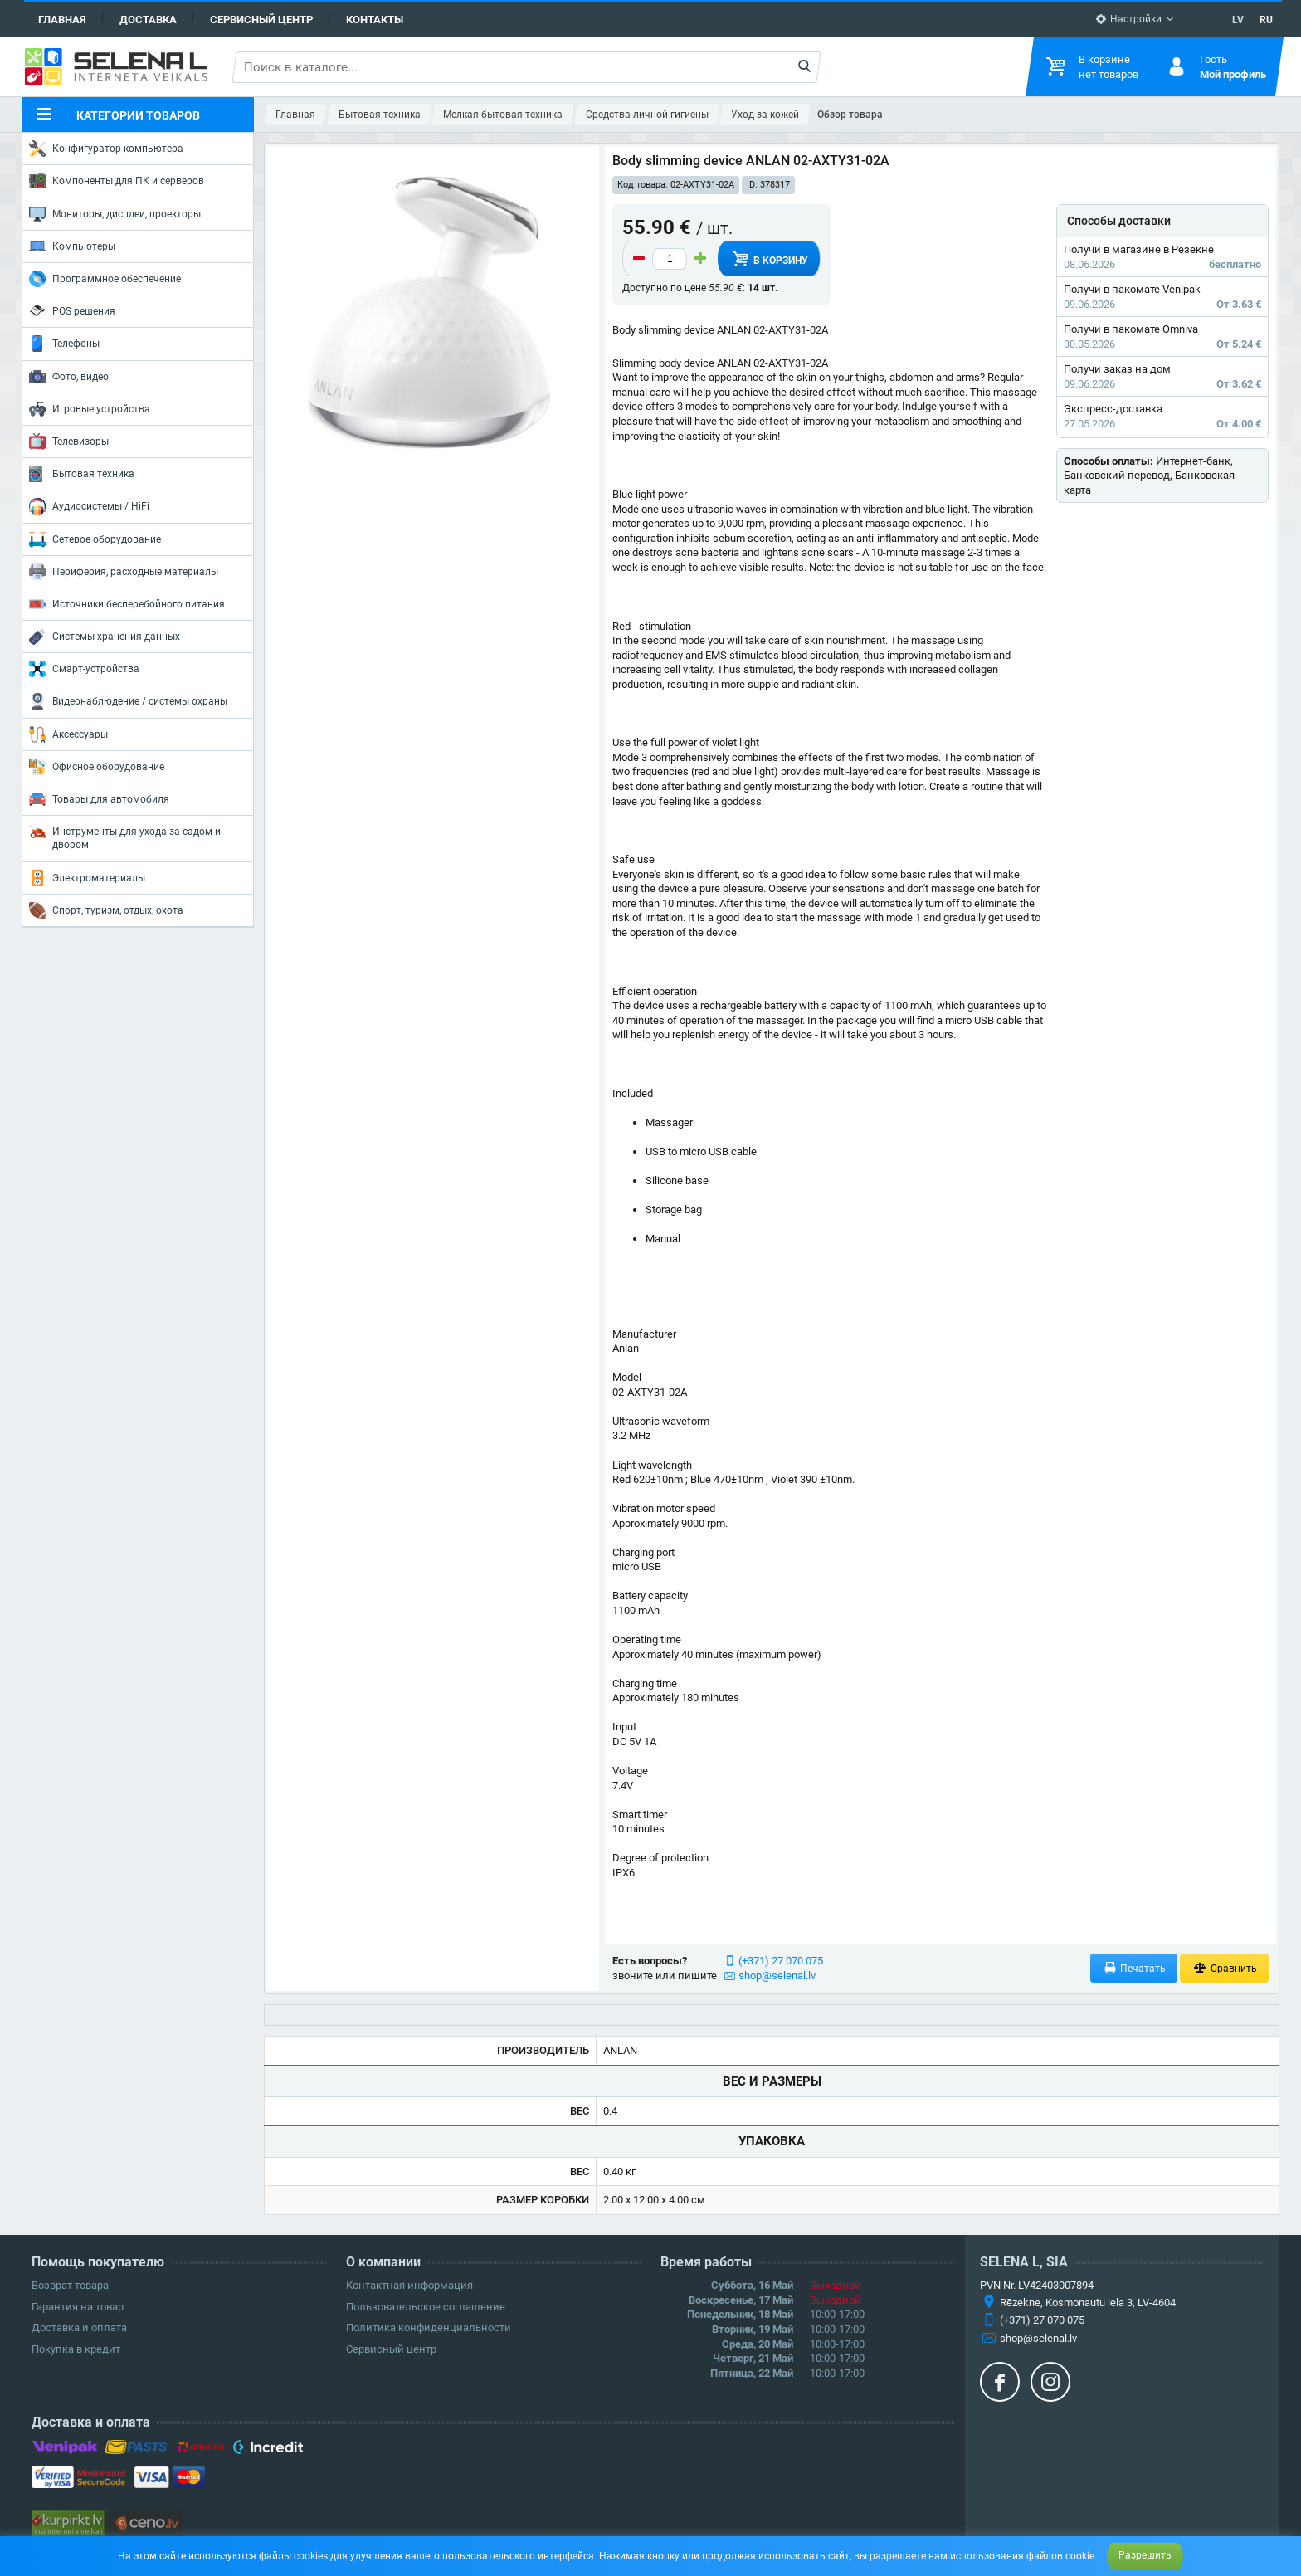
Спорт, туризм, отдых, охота (106, 910)
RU (1266, 20)
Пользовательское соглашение (425, 2306)
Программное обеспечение (105, 279)
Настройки (1128, 19)
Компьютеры (72, 246)
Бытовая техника (81, 474)
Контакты (374, 19)
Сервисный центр (261, 19)
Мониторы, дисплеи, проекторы (115, 214)
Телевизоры (69, 441)
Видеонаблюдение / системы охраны (128, 701)
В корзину (769, 259)
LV (1238, 20)
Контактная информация (409, 2285)
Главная (62, 19)
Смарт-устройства (84, 669)
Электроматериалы (87, 878)
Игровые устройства (89, 409)
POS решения (72, 310)
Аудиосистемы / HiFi (89, 506)
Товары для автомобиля (99, 799)
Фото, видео (69, 376)
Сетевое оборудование (95, 539)
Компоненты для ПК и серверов (116, 181)
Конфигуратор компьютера (106, 148)
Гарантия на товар (78, 2306)
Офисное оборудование (96, 767)
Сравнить (1224, 1968)
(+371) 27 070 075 (780, 1960)
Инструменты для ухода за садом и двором (125, 837)
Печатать (1134, 1968)
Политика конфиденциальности (428, 2327)
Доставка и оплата (79, 2327)
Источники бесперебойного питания (127, 604)
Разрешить (1145, 2555)
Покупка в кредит (76, 2349)
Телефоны (64, 343)
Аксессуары (68, 734)
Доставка (148, 19)
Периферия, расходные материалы (123, 572)
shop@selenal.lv (777, 1975)
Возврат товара (70, 2285)
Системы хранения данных (104, 636)
